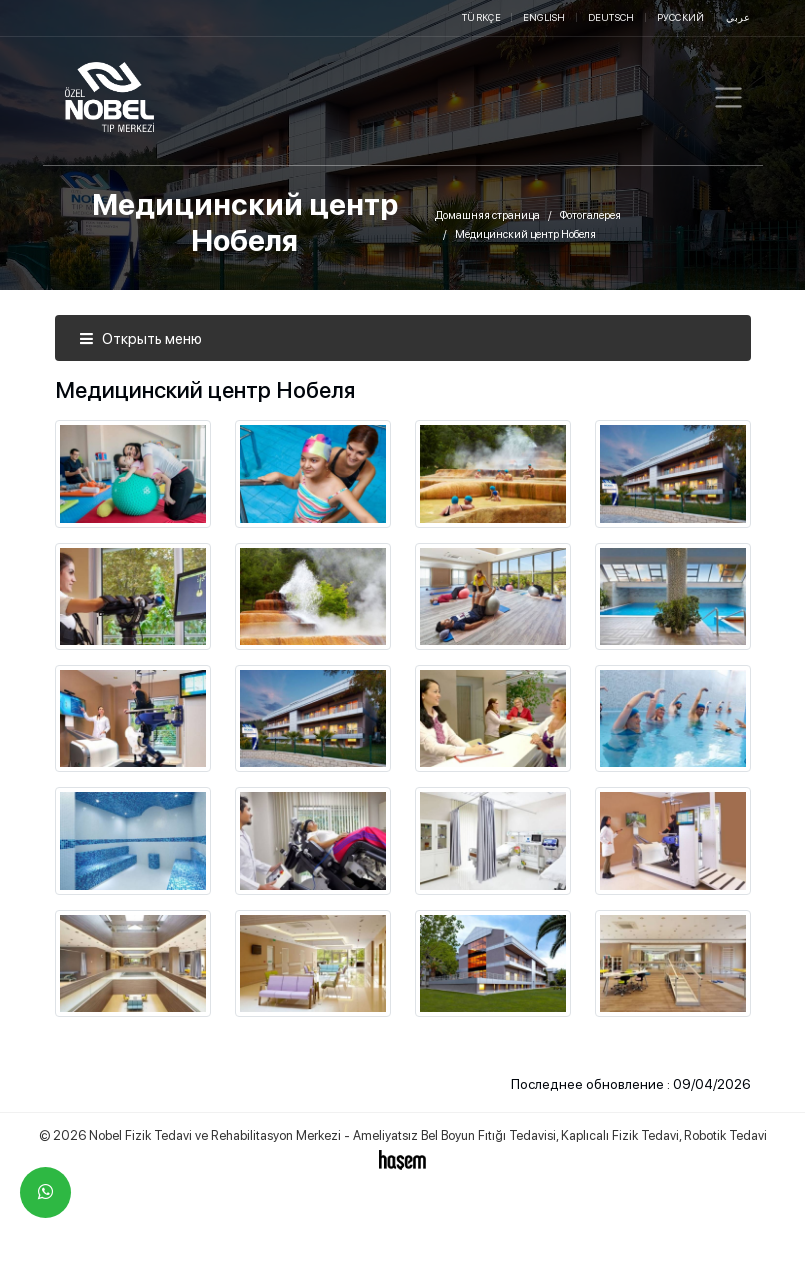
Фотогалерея (590, 215)
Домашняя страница (487, 215)
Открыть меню (140, 339)
